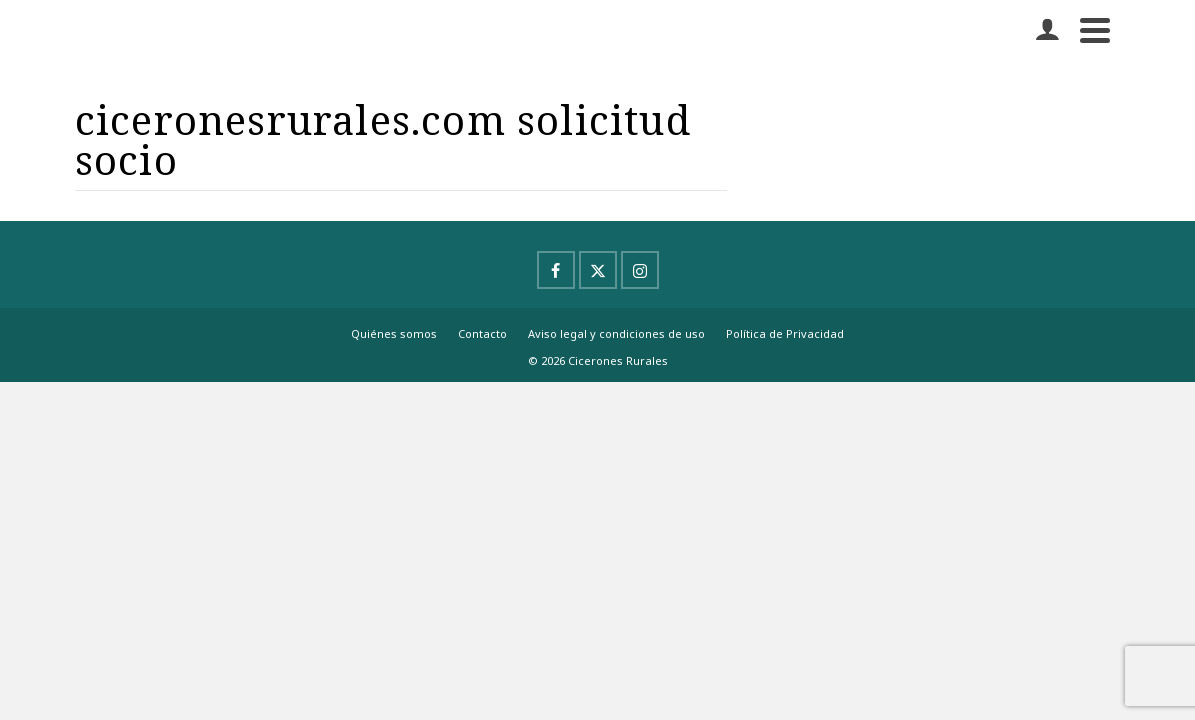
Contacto (895, 50)
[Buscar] (1099, 50)
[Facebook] (556, 374)
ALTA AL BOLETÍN (866, 131)
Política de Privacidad (785, 437)
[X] (598, 374)
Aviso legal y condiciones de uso (616, 437)
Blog (736, 131)
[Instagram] (640, 374)
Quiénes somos (394, 437)
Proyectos (308, 131)
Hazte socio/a (612, 131)
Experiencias (454, 131)
